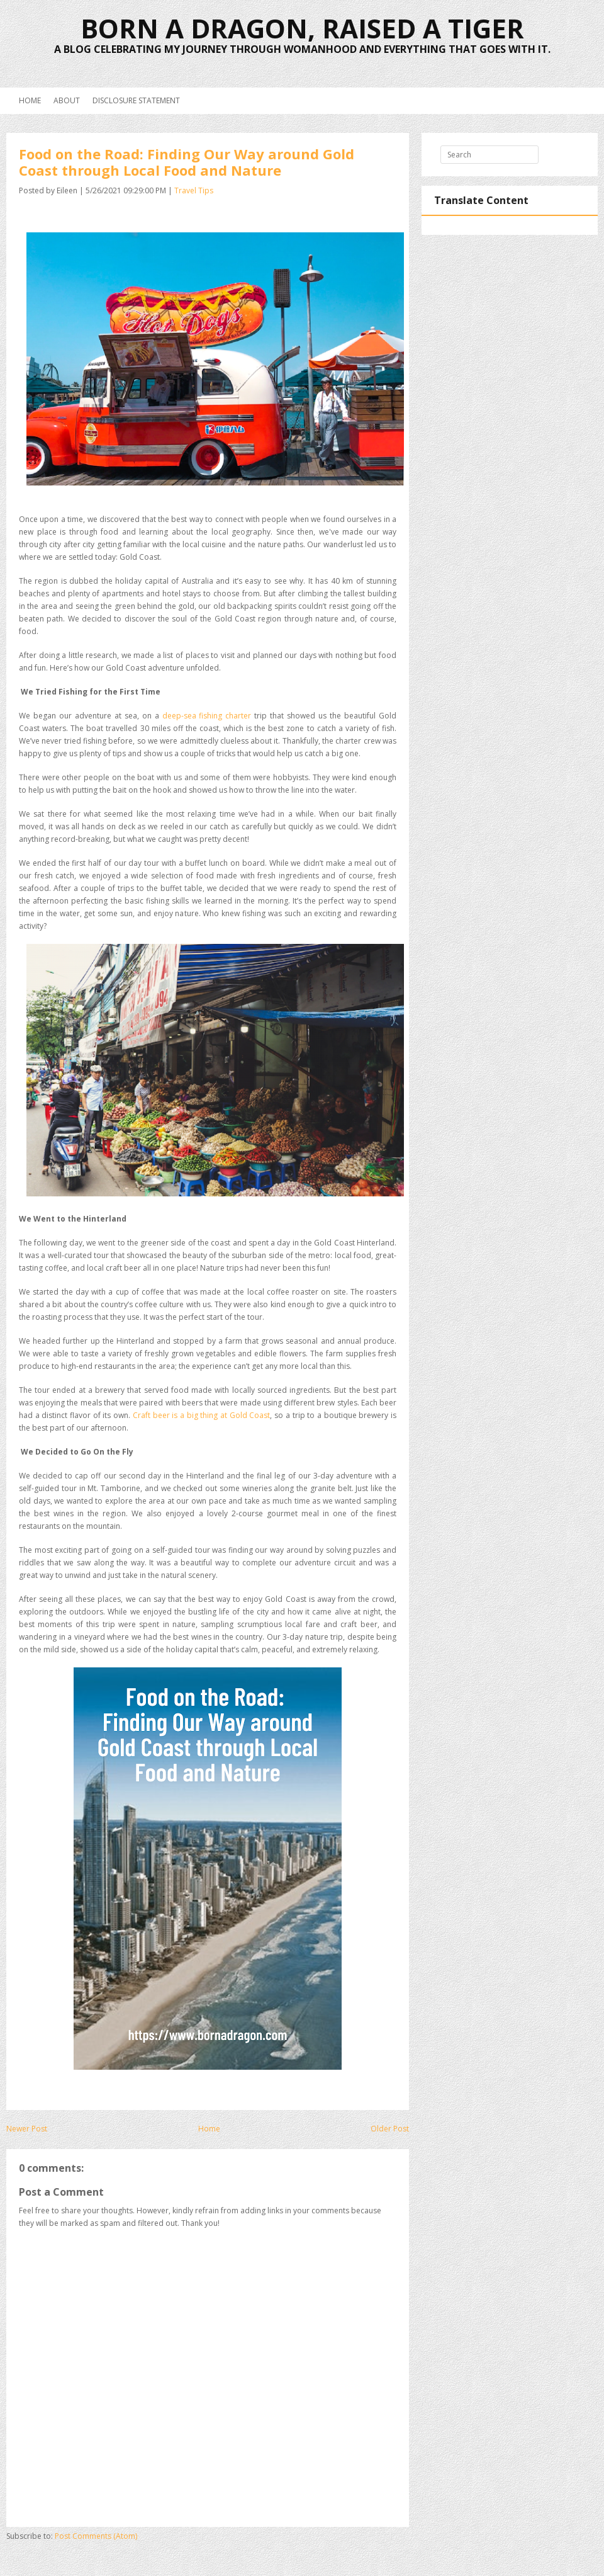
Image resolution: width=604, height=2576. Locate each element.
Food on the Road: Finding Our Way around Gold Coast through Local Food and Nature (186, 161)
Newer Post (26, 2128)
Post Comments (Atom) (96, 2536)
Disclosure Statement (136, 100)
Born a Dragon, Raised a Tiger (302, 28)
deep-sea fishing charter (207, 715)
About (66, 100)
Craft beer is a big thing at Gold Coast (202, 1415)
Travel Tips (193, 190)
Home (30, 100)
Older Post (390, 2128)
